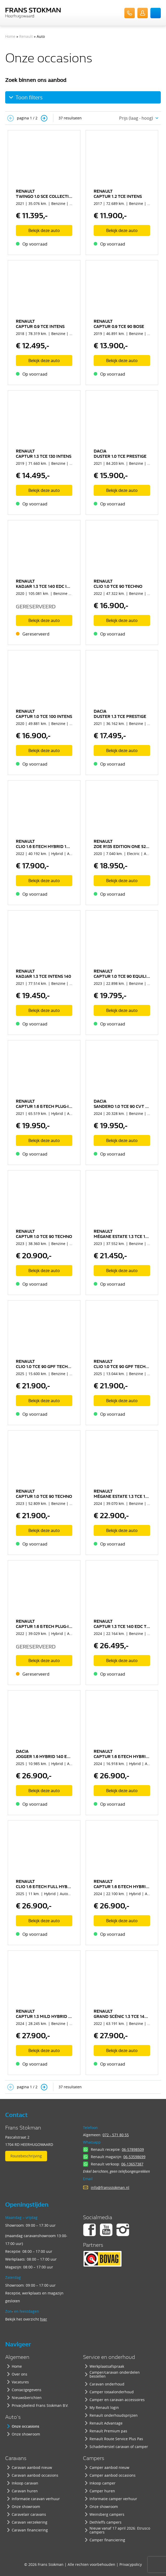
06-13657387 (132, 2164)
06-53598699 (134, 2156)
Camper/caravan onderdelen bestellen (115, 2374)
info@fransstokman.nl (110, 2187)
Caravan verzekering (29, 2522)
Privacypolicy (130, 2564)
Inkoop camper (103, 2483)
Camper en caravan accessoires (117, 2400)
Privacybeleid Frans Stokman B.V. (40, 2405)
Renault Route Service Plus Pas (116, 2439)
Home (10, 36)
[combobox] (137, 117)
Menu (155, 13)
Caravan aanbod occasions (35, 2475)
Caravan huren (25, 2491)
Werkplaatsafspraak (107, 2366)
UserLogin (142, 13)
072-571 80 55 (129, 13)
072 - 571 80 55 (116, 2134)
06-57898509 (133, 2149)
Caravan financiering (30, 2530)
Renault (26, 36)
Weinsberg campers (107, 2514)
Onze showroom (26, 2434)
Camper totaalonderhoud (112, 2392)
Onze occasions (25, 2426)
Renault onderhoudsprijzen (114, 2415)
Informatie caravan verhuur (36, 2499)
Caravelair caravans (29, 2514)
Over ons (19, 2374)
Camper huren (102, 2491)
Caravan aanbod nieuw (32, 2467)
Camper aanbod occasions (113, 2475)
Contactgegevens (26, 2390)
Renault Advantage (106, 2423)
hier (43, 2319)
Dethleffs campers (106, 2522)
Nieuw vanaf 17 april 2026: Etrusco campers (120, 2530)
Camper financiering (107, 2540)
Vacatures (20, 2382)
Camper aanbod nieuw (109, 2467)
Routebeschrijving (26, 2155)
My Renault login (104, 2407)
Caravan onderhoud (107, 2384)
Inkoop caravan (25, 2483)
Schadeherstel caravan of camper (119, 2447)
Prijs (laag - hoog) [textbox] (136, 118)
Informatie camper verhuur (113, 2499)
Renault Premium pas (108, 2431)
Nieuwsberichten (27, 2398)
